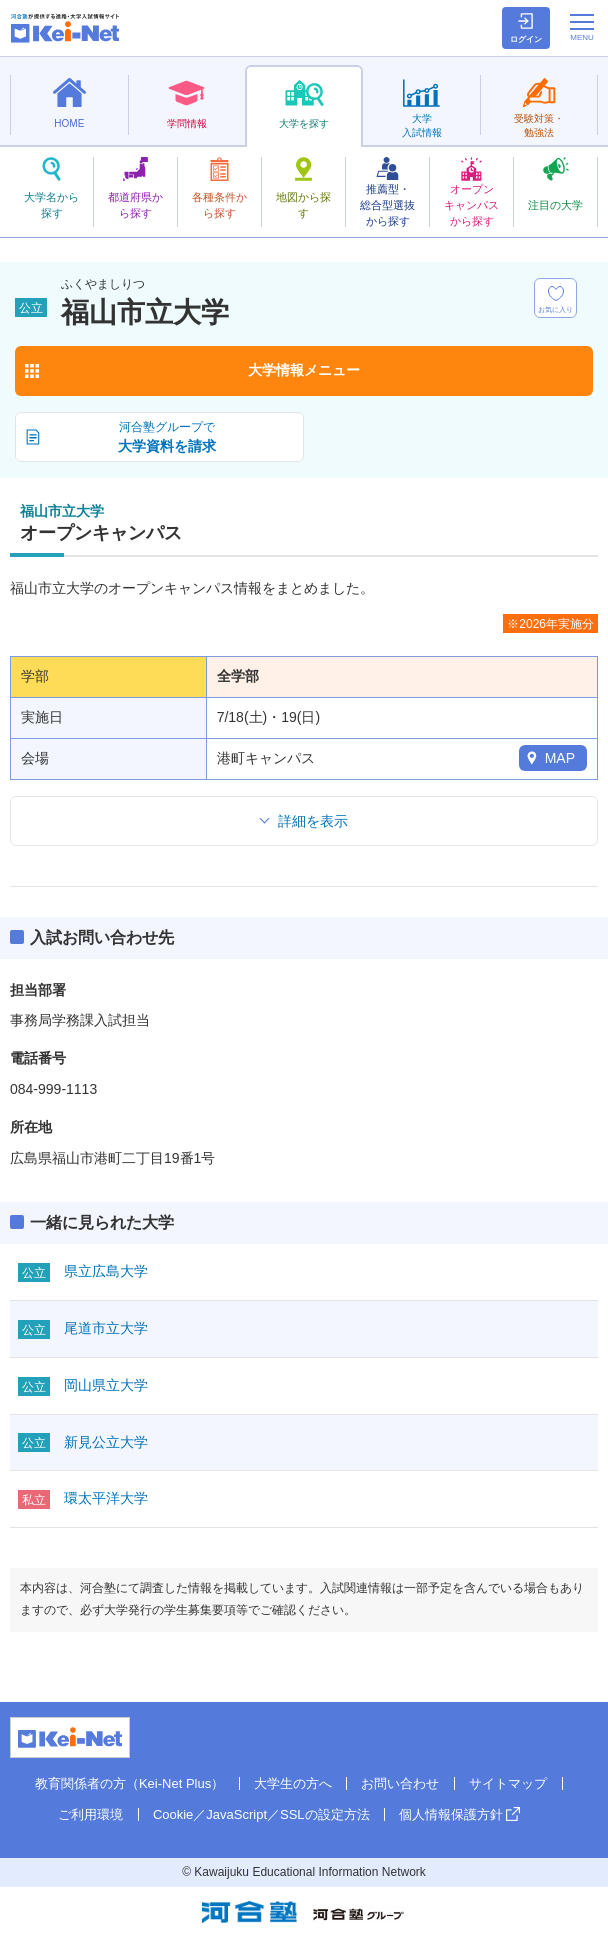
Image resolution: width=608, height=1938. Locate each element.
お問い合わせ (400, 1783)
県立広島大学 (106, 1271)
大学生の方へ (293, 1783)
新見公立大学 (106, 1442)
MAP (560, 758)
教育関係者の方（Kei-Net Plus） (129, 1783)
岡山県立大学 (106, 1385)
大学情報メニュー (304, 370)
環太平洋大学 (106, 1498)
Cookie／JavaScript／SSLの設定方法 (261, 1814)
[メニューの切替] (582, 27)
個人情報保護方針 (451, 1814)
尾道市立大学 (106, 1328)
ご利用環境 (90, 1814)
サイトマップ (508, 1783)
